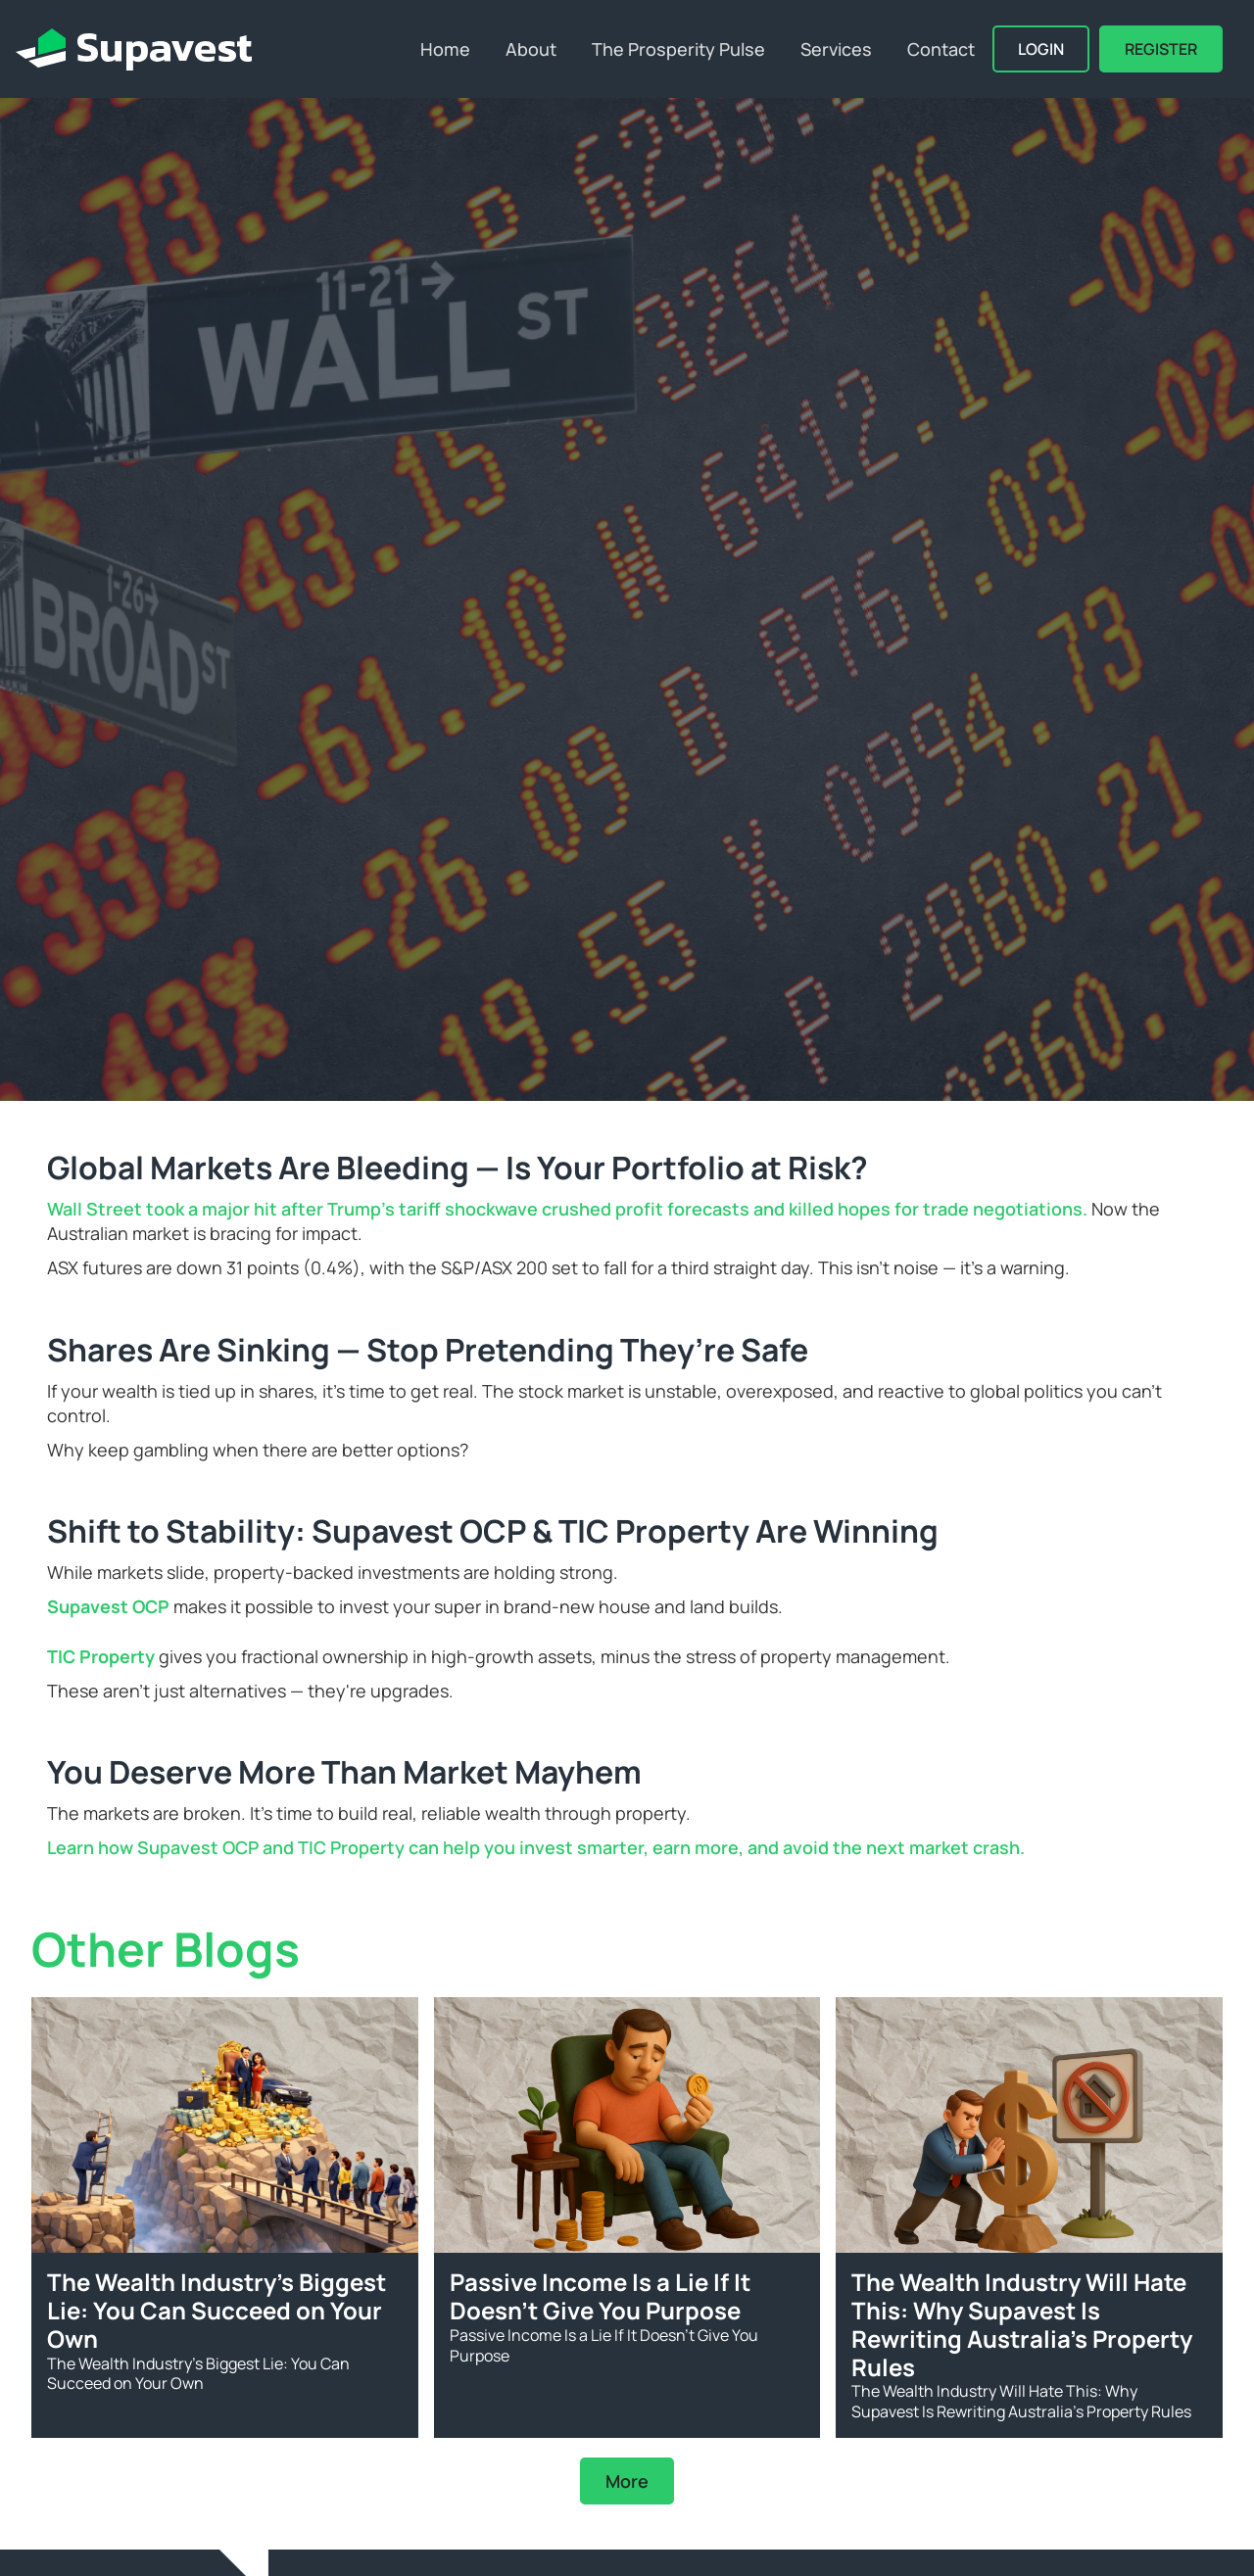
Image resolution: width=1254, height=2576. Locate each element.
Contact (941, 49)
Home (445, 49)
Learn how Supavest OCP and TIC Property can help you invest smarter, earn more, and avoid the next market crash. (536, 1847)
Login (1041, 49)
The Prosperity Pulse (678, 49)
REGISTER (1161, 49)
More (627, 2481)
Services (836, 49)
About (531, 49)
